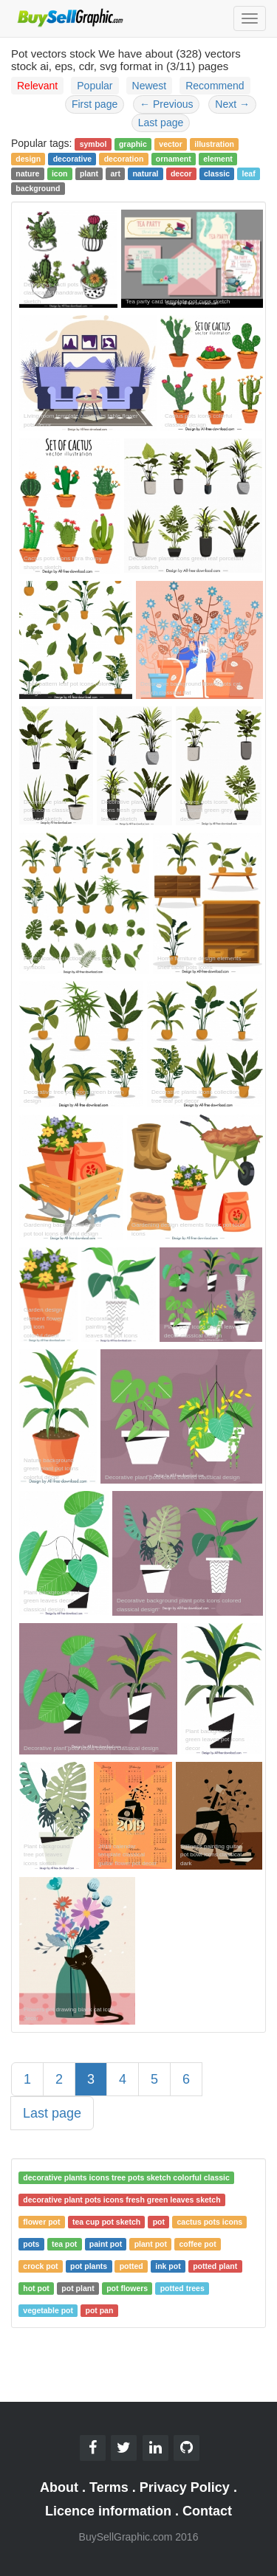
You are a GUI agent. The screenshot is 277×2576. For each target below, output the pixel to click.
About (59, 2487)
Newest (149, 86)
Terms (109, 2487)
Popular (94, 86)
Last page (161, 122)
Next (232, 104)
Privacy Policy (185, 2487)
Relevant (37, 86)
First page (94, 104)
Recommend (214, 86)
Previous (166, 104)
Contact (207, 2511)
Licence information (108, 2511)
